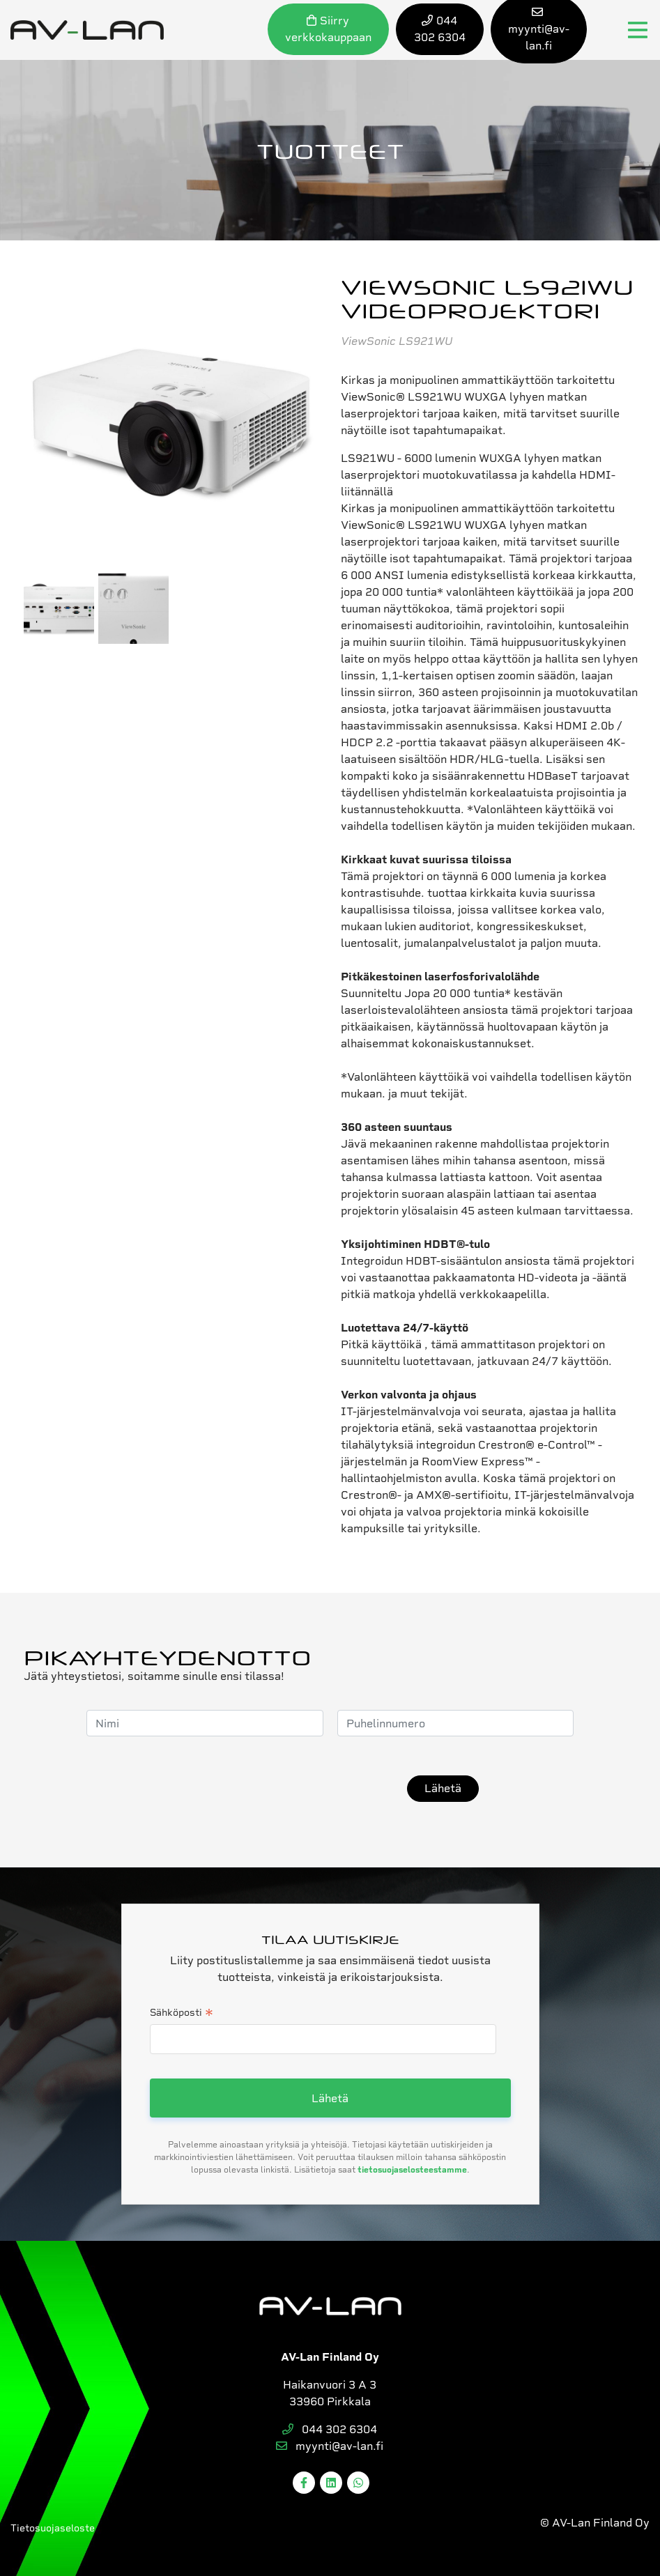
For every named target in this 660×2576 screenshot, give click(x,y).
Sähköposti (181, 2013)
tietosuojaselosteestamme (412, 2170)
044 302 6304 (329, 2429)
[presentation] (287, 1788)
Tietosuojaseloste (52, 2527)
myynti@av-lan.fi (329, 2446)
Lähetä (442, 1788)
